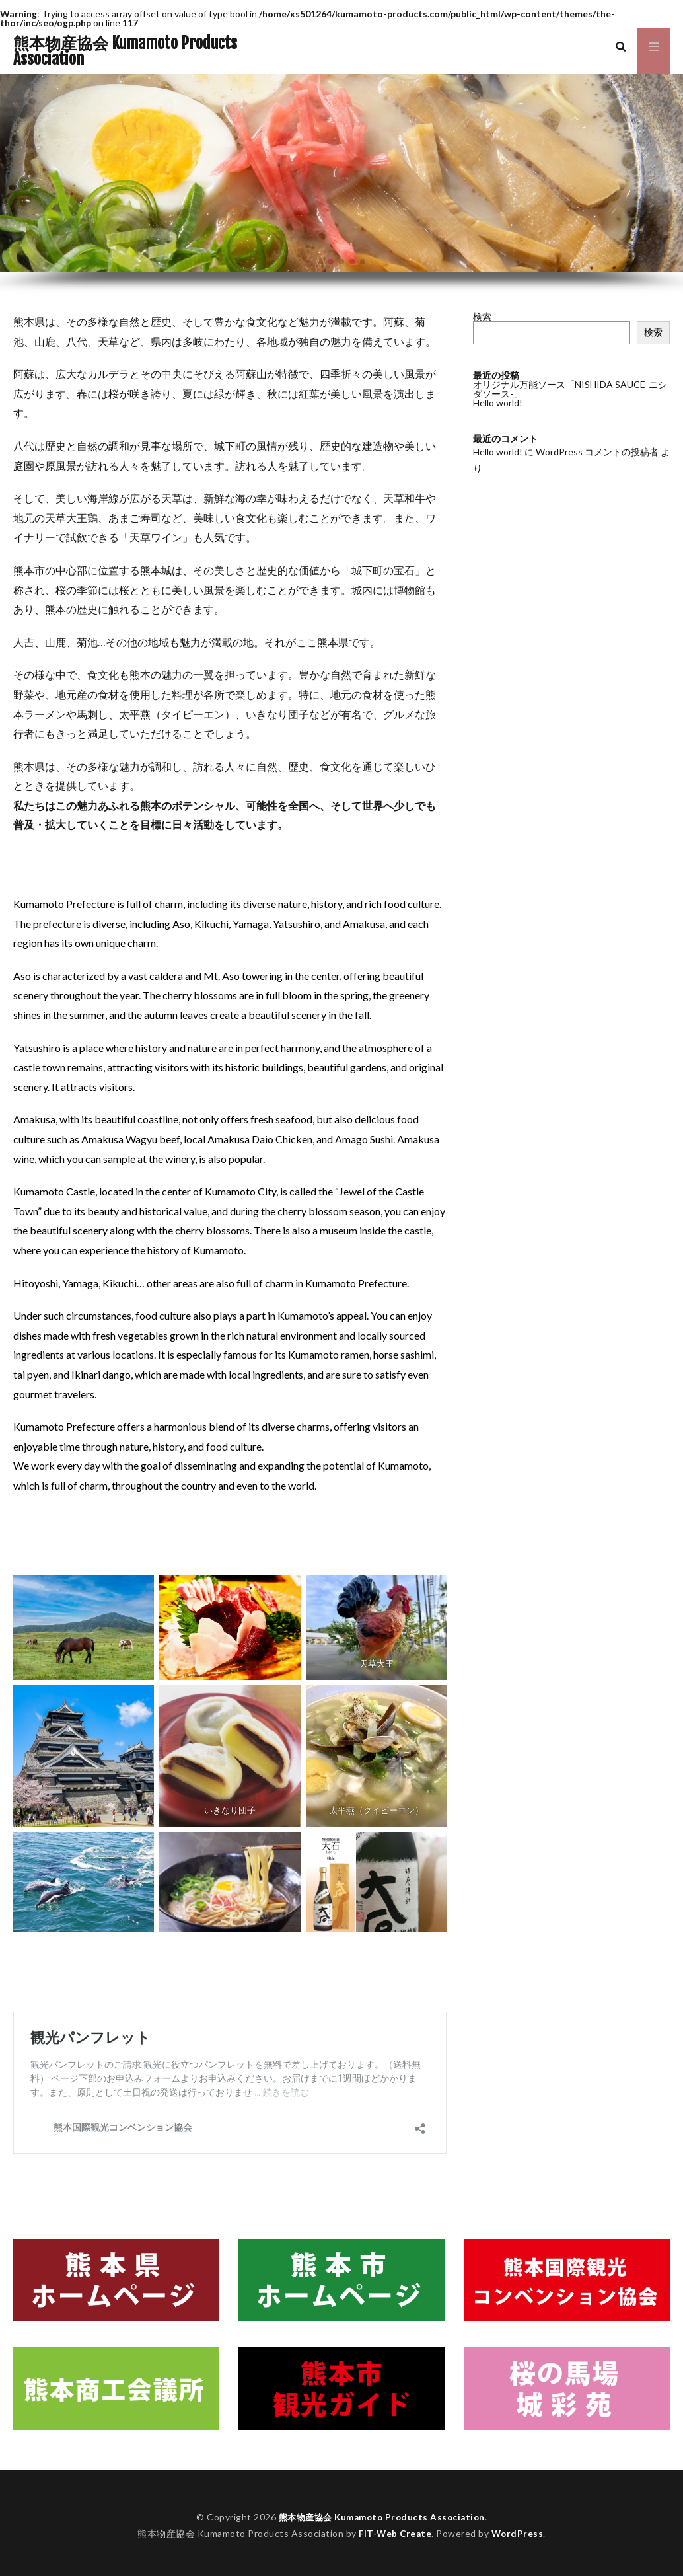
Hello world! (497, 402)
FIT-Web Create (395, 2532)
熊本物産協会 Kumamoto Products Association (125, 51)
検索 (482, 316)
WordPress (519, 2532)
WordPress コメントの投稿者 (597, 451)
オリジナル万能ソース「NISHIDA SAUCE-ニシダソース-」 (570, 389)
